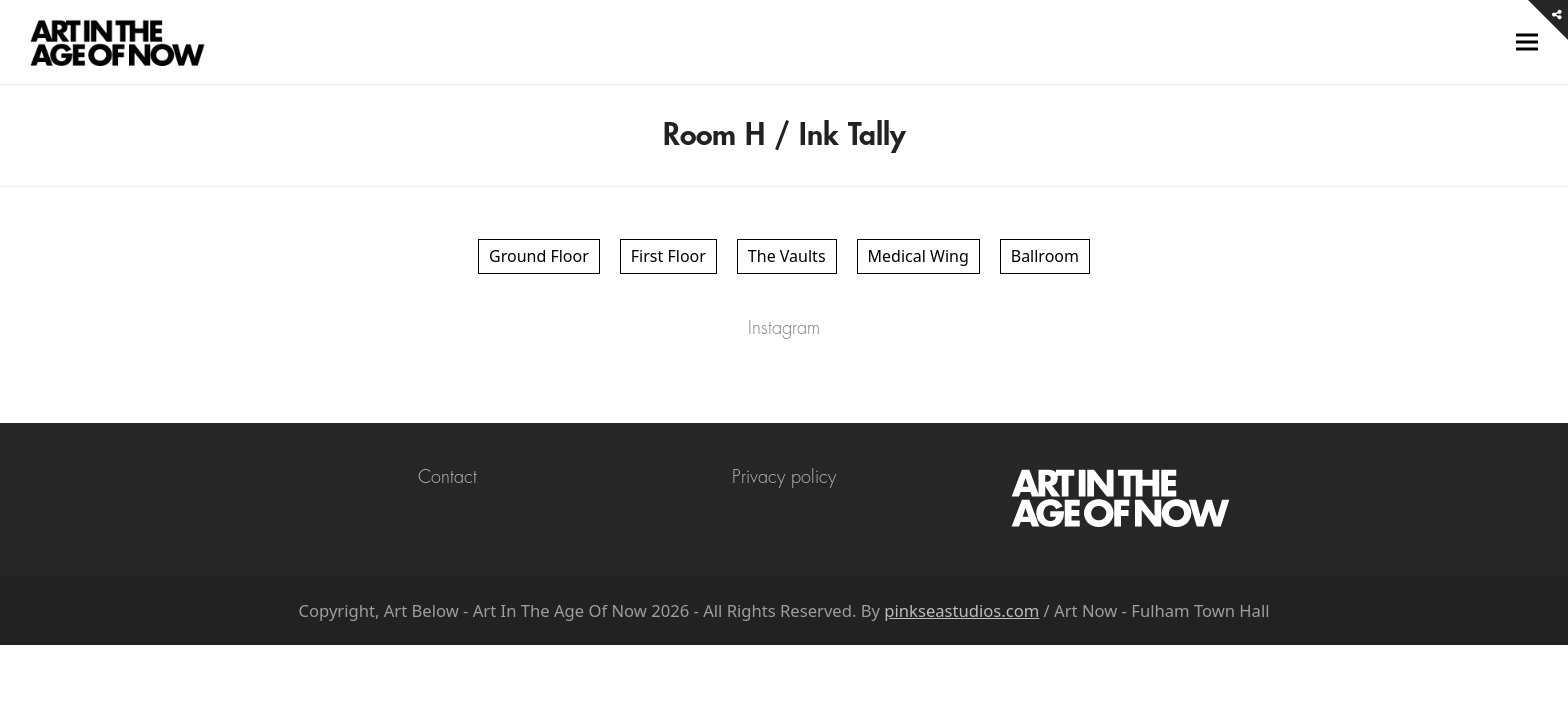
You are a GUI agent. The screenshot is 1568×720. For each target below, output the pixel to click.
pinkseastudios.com (961, 610)
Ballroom (1045, 256)
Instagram (784, 328)
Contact (447, 477)
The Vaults (787, 256)
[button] (1527, 42)
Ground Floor (539, 256)
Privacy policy (784, 477)
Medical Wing (918, 256)
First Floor (668, 256)
